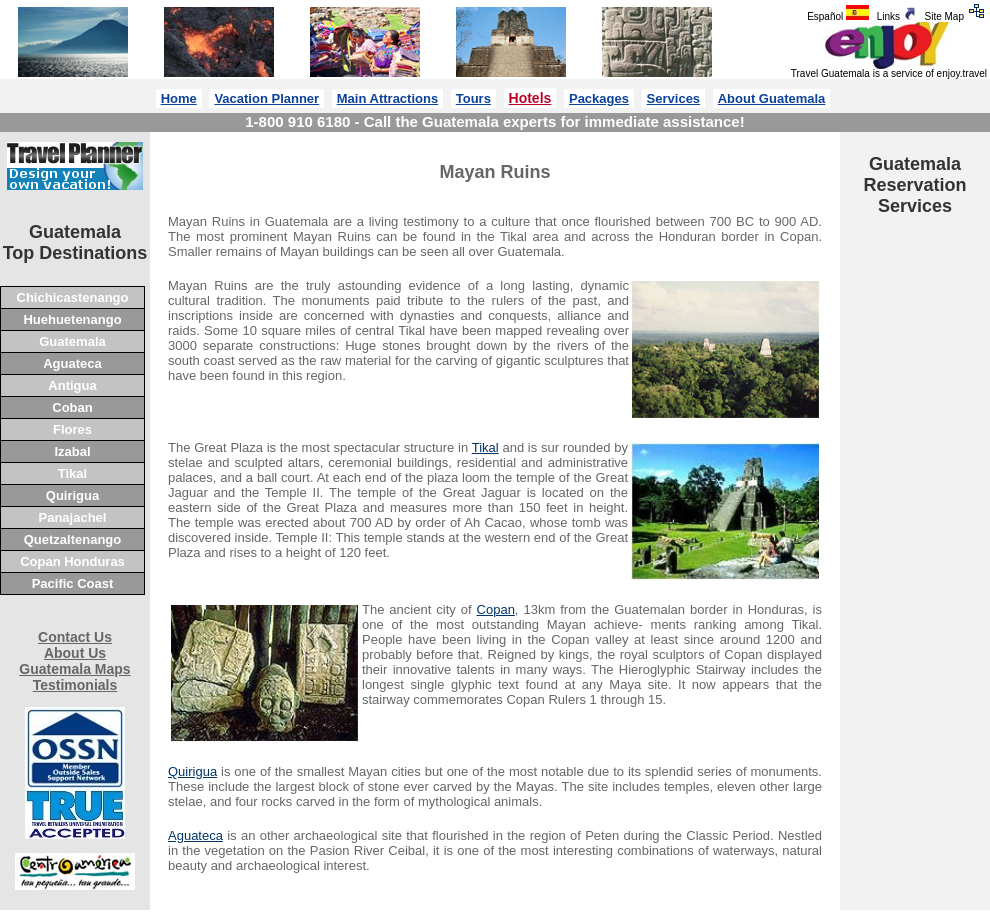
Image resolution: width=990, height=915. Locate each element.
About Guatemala (772, 98)
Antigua (72, 385)
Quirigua (72, 495)
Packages (599, 98)
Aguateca (72, 363)
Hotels (530, 98)
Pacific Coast (73, 583)
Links (898, 16)
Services (674, 98)
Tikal (72, 473)
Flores (72, 429)
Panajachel (73, 517)
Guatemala (72, 341)
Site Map (957, 16)
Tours (473, 98)
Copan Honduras (72, 561)
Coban (72, 407)
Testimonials (75, 685)
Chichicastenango (73, 297)
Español (839, 16)
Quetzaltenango (73, 539)
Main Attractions (387, 98)
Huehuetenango (72, 319)
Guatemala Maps (74, 669)
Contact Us (75, 637)
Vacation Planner (266, 98)
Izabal (72, 451)
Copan (496, 609)
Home (179, 98)
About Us (75, 653)
